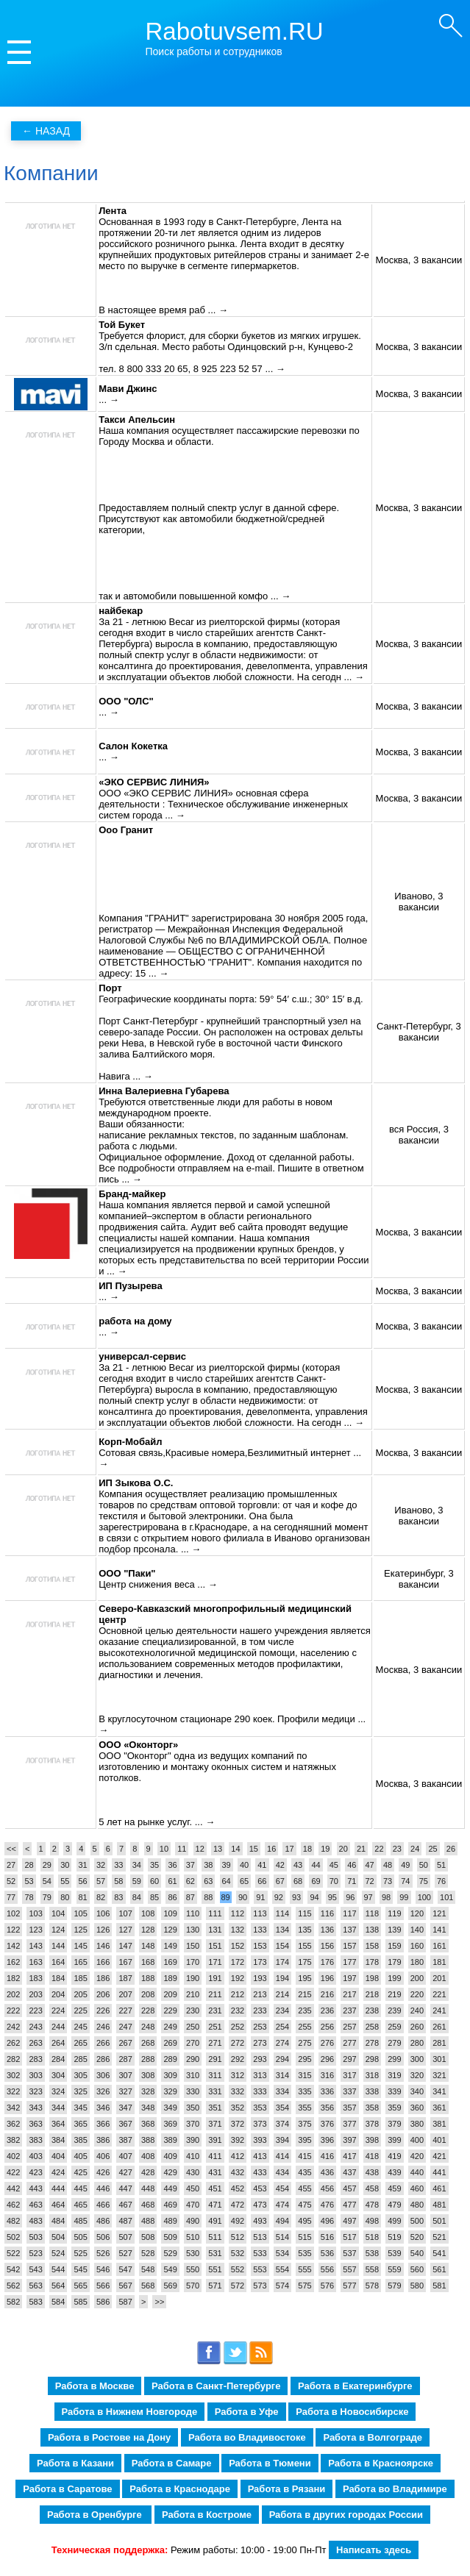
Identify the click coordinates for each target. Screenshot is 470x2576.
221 (439, 1994)
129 (170, 1929)
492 (237, 2220)
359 (394, 2107)
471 (214, 2204)
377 (349, 2123)
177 (349, 1962)
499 (394, 2220)
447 (125, 2188)
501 (439, 2220)
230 (192, 2010)
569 (170, 2285)
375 (304, 2123)
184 (58, 1978)
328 (147, 2091)
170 (192, 1962)
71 (351, 1881)
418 (372, 2156)
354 (282, 2107)
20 (343, 1848)
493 (259, 2220)
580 (417, 2285)
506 (103, 2237)
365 (80, 2123)
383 (35, 2140)
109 (170, 1913)
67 (280, 1881)
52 (11, 1881)
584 (58, 2301)
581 (439, 2285)
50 (423, 1864)
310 (192, 2075)
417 (349, 2156)
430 (192, 2172)
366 (103, 2123)
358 (372, 2107)
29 (47, 1864)
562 (13, 2285)
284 (58, 2059)
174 (282, 1962)
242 (13, 2026)
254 (282, 2026)
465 (80, 2204)
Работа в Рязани (287, 2488)
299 (394, 2059)
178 (372, 1962)
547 (125, 2269)
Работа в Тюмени (270, 2463)
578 (372, 2285)
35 (154, 1864)
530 (192, 2253)
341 (439, 2091)
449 (170, 2188)
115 (304, 1913)
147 (125, 1945)
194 (282, 1978)
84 (136, 1897)
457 (349, 2188)
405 (80, 2156)
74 (405, 1881)
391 (214, 2140)
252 (237, 2026)
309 (170, 2075)
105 (80, 1913)
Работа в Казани (75, 2463)
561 (439, 2269)
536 (327, 2253)
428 (147, 2172)
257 (349, 2026)
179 (394, 1962)
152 (237, 1945)
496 (327, 2220)
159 (394, 1945)
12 (200, 1848)
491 (214, 2220)
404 (58, 2156)
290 (192, 2059)
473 (259, 2204)
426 (103, 2172)
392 (237, 2140)
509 (170, 2237)
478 (372, 2204)
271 (214, 2042)
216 (327, 1994)
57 (100, 1881)
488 (147, 2220)
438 (372, 2172)
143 (35, 1945)
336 (327, 2091)
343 (35, 2107)
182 (13, 1978)
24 (414, 1848)
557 (349, 2269)
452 (237, 2188)
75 (423, 1881)
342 (13, 2107)
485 (80, 2220)
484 (58, 2220)
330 (192, 2091)
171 (214, 1962)
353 (259, 2107)
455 (304, 2188)
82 (100, 1897)
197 (349, 1978)
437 (349, 2172)
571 (214, 2285)
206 (103, 1994)
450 (192, 2188)
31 (83, 1864)
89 (225, 1897)
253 (259, 2026)
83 (118, 1897)
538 (372, 2253)
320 (417, 2075)
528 (147, 2253)
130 (192, 1929)
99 (403, 1897)
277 (349, 2042)
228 (147, 2010)
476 (327, 2204)
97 (368, 1897)
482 (13, 2220)
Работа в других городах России (346, 2514)
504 (58, 2237)
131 (214, 1929)
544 (58, 2269)
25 (432, 1848)
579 (394, 2285)
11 (181, 1848)
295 (304, 2059)
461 (439, 2188)
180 (417, 1962)
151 (214, 1945)
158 (372, 1945)
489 (170, 2220)
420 (417, 2156)
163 (35, 1962)
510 (192, 2237)
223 (35, 2010)
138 (372, 1929)
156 (327, 1945)
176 (327, 1962)
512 (237, 2237)
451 (214, 2188)
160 (417, 1945)
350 (192, 2107)
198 (372, 1978)
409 (170, 2156)
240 (417, 2010)
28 (28, 1864)
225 (80, 2010)
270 (192, 2042)
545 (80, 2269)
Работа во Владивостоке (247, 2437)
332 (237, 2091)
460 (417, 2188)
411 (214, 2156)
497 (349, 2220)
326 (103, 2091)
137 (349, 1929)
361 (439, 2107)
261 (439, 2026)
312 (237, 2075)
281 (439, 2042)
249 (170, 2026)
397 (349, 2140)
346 (103, 2107)
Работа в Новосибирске (352, 2411)
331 (214, 2091)
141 (439, 1929)
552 (237, 2269)
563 (35, 2285)
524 (58, 2253)
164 (58, 1962)
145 (80, 1945)
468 (147, 2204)
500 (417, 2220)
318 (372, 2075)
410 (192, 2156)
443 (35, 2188)
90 (242, 1897)
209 (170, 1994)
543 (35, 2269)
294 (282, 2059)
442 (13, 2188)
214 (282, 1994)
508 (147, 2237)
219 (394, 1994)
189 (170, 1978)
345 (80, 2107)
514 (282, 2237)
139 (394, 1929)
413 (259, 2156)
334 (282, 2091)
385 (80, 2140)
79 (47, 1897)
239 (394, 2010)
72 (370, 1881)
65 (244, 1881)
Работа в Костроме (207, 2514)
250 (192, 2026)
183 (35, 1978)
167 (125, 1962)
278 (372, 2042)
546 (103, 2269)
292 (237, 2059)
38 (208, 1864)
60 (154, 1881)
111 (214, 1913)
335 (304, 2091)
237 (349, 2010)
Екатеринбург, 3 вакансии (419, 1579)
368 (147, 2123)
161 (439, 1945)
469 (170, 2204)
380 (417, 2123)
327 (125, 2091)
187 (125, 1978)
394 (282, 2140)
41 (261, 1864)
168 (147, 1962)
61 (172, 1881)
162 (13, 1962)
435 (304, 2172)
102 (13, 1913)
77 (11, 1897)
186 (103, 1978)
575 (304, 2285)
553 (259, 2269)
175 (304, 1962)
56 (83, 1881)
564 (58, 2285)
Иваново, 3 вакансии (418, 902)
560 (417, 2269)
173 (259, 1962)
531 (214, 2253)
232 (237, 2010)
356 (327, 2107)
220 (417, 1994)
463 (35, 2204)
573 (259, 2285)
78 (28, 1897)
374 (282, 2123)
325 (80, 2091)
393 (259, 2140)
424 (58, 2172)
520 (417, 2237)
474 (282, 2204)
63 (208, 1881)
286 (103, 2059)
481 (439, 2204)
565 (80, 2285)
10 (164, 1848)
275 (304, 2042)
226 (103, 2010)
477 (349, 2204)
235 (304, 2010)
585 (80, 2301)
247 (125, 2026)
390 (192, 2140)
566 (103, 2285)
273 (259, 2042)
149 (170, 1945)
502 (13, 2237)
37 (190, 1864)
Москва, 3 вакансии (418, 259)
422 (13, 2172)
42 (280, 1864)
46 (351, 1864)
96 (350, 1897)
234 (282, 2010)
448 (147, 2188)
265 (80, 2042)
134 (282, 1929)
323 (35, 2091)
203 (35, 1994)
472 (237, 2204)
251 (214, 2026)
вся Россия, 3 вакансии (419, 1135)
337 (349, 2091)
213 (259, 1994)
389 (170, 2140)
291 (214, 2059)
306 (103, 2075)
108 (147, 1913)
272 (237, 2042)
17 (289, 1848)
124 (58, 1929)
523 (35, 2253)
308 (147, 2075)
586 (103, 2301)
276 (327, 2042)
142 (13, 1945)
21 (361, 1848)
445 (80, 2188)
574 (282, 2285)
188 (147, 1978)
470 (192, 2204)
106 (103, 1913)
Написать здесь (373, 2549)
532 (237, 2253)
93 (296, 1897)
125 (80, 1929)
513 (259, 2237)
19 (325, 1848)
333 (259, 2091)
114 (282, 1913)
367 (125, 2123)
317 (349, 2075)
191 (214, 1978)
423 (35, 2172)
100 (424, 1897)
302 (13, 2075)
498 (372, 2220)
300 (417, 2059)
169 (170, 1962)
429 (170, 2172)
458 (372, 2188)
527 (125, 2253)
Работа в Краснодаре (179, 2488)
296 (327, 2059)
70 (334, 1881)
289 (170, 2059)
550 (192, 2269)
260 (417, 2026)
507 (125, 2237)
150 (192, 1945)
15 (253, 1848)
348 (147, 2107)
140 (417, 1929)
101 (446, 1897)
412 (237, 2156)
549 (170, 2269)
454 (282, 2188)
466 (103, 2204)
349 (170, 2107)
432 (237, 2172)
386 (103, 2140)
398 (372, 2140)
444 (58, 2188)
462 (13, 2204)
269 (170, 2042)
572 (237, 2285)
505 (80, 2237)
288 (147, 2059)
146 (103, 1945)
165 (80, 1962)
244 (58, 2026)
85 (154, 1897)
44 (315, 1864)
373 (259, 2123)
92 (278, 1897)
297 (349, 2059)
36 (172, 1864)
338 (372, 2091)
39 (226, 1864)
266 (103, 2042)
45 (334, 1864)
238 (372, 2010)
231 (214, 2010)
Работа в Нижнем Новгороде (130, 2411)
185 (80, 1978)
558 (372, 2269)
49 (405, 1864)
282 (13, 2059)
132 (237, 1929)
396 (327, 2140)
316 (327, 2075)
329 (170, 2091)
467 (125, 2204)
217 (349, 1994)
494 (282, 2220)
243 (35, 2026)
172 (237, 1962)
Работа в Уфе (247, 2411)
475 (304, 2204)
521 (439, 2237)
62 (190, 1881)
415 (304, 2156)
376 (327, 2123)
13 (217, 1848)
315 (304, 2075)
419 (394, 2156)
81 (83, 1897)
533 (259, 2253)
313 (259, 2075)
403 (35, 2156)
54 (47, 1881)
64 (226, 1881)
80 (64, 1897)
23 (397, 1848)
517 (349, 2237)
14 (235, 1848)
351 (214, 2107)
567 (125, 2285)
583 (35, 2301)
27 (11, 1864)
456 (327, 2188)
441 (439, 2172)
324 (58, 2091)
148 (147, 1945)
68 (297, 1881)
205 (80, 1994)
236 (327, 2010)
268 (147, 2042)
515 (304, 2237)
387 (125, 2140)
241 (439, 2010)
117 (349, 1913)
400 (417, 2140)
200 (417, 1978)
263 (35, 2042)
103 (35, 1913)
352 (237, 2107)
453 (259, 2188)
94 (314, 1897)
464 (58, 2204)
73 (387, 1881)
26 (450, 1848)
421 (439, 2156)
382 (13, 2140)
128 (147, 1929)
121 (439, 1913)
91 (260, 1897)
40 (244, 1864)
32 (100, 1864)
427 (125, 2172)
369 (170, 2123)
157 (349, 1945)
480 (417, 2204)
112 (237, 1913)
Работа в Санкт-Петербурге (216, 2385)
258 (372, 2026)
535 (304, 2253)
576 (327, 2285)
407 (125, 2156)
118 (372, 1913)
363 (35, 2123)
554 (282, 2269)
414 (282, 2156)
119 (394, 1913)
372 (237, 2123)
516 (327, 2237)
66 (261, 1881)
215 (304, 1994)
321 (439, 2075)
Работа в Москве (95, 2385)
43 (297, 1864)
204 (58, 1994)
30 (64, 1864)
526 (103, 2253)
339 (394, 2091)
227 (125, 2010)
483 (35, 2220)
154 (282, 1945)
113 (259, 1913)
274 (282, 2042)
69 (315, 1881)
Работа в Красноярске (380, 2463)
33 (118, 1864)
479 (394, 2204)
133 (259, 1929)
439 (394, 2172)
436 (327, 2172)
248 (147, 2026)
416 (327, 2156)
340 (417, 2091)
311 (214, 2075)
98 (386, 1897)
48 (387, 1864)
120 (417, 1913)
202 (13, 1994)
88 (208, 1897)
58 (118, 1881)
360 (417, 2107)
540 (417, 2253)
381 (439, 2123)
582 (13, 2301)
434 (282, 2172)
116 (327, 1913)
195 (304, 1978)
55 (64, 1881)
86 (172, 1897)
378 (372, 2123)
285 (80, 2059)
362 (13, 2123)
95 (332, 1897)
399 (394, 2140)
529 (170, 2253)
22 (378, 1848)
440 (417, 2172)
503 (35, 2237)
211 (214, 1994)
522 (13, 2253)
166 (103, 1962)
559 (394, 2269)
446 (103, 2188)
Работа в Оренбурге (95, 2514)
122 (13, 1929)
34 (136, 1864)
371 (214, 2123)
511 (214, 2237)
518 (372, 2237)
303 (35, 2075)
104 (58, 1913)
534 (282, 2253)
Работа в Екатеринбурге (355, 2385)
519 (394, 2237)
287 (125, 2059)
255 (304, 2026)
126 (103, 1929)
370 (192, 2123)
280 (417, 2042)
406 (103, 2156)
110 (192, 1913)
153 (259, 1945)
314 (282, 2075)
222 (13, 2010)
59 (136, 1881)
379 (394, 2123)
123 (35, 1929)
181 (439, 1962)
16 (271, 1848)
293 (259, 2059)
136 (327, 1929)
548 (147, 2269)
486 (103, 2220)
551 (214, 2269)
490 (192, 2220)
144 (58, 1945)
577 (349, 2285)
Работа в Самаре (172, 2463)
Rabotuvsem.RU (235, 31)
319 (394, 2075)
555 (304, 2269)
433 (259, 2172)
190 (192, 1978)
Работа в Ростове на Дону (109, 2437)
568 (147, 2285)
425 (80, 2172)
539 (394, 2253)
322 (13, 2091)
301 (439, 2059)
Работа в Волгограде (372, 2437)
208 (147, 1994)
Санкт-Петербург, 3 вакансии (419, 1032)
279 (394, 2042)
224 (58, 2010)
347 (125, 2107)
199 (394, 1978)
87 (190, 1897)
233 (259, 2010)
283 (35, 2059)
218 (372, 1994)
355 (304, 2107)
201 (439, 1978)
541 (439, 2253)
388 (147, 2140)
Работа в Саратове (67, 2488)
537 (349, 2253)
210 (192, 1994)
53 (28, 1881)
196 (327, 1978)
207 (125, 1994)
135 (304, 1929)
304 (58, 2075)
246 (103, 2026)
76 (441, 1881)
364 (58, 2123)
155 (304, 1945)
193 (259, 1978)
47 (370, 1864)
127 (125, 1929)
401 (439, 2140)
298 (372, 2059)
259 (394, 2026)
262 (13, 2042)
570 (192, 2285)
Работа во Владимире (395, 2488)
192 (237, 1978)
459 (394, 2188)
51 (441, 1864)
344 (58, 2107)
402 (13, 2156)
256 (327, 2026)
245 (80, 2026)
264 (58, 2042)
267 (125, 2042)
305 (80, 2075)
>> (159, 2301)
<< (11, 1848)
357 (349, 2107)
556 (327, 2269)
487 (125, 2220)
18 (307, 1848)
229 (170, 2010)
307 (125, 2075)
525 (80, 2253)
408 (147, 2156)
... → (218, 309)
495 (304, 2220)
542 (13, 2269)
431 (214, 2172)
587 (125, 2301)
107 (125, 1913)
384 (58, 2140)
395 (304, 2140)
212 (237, 1994)
